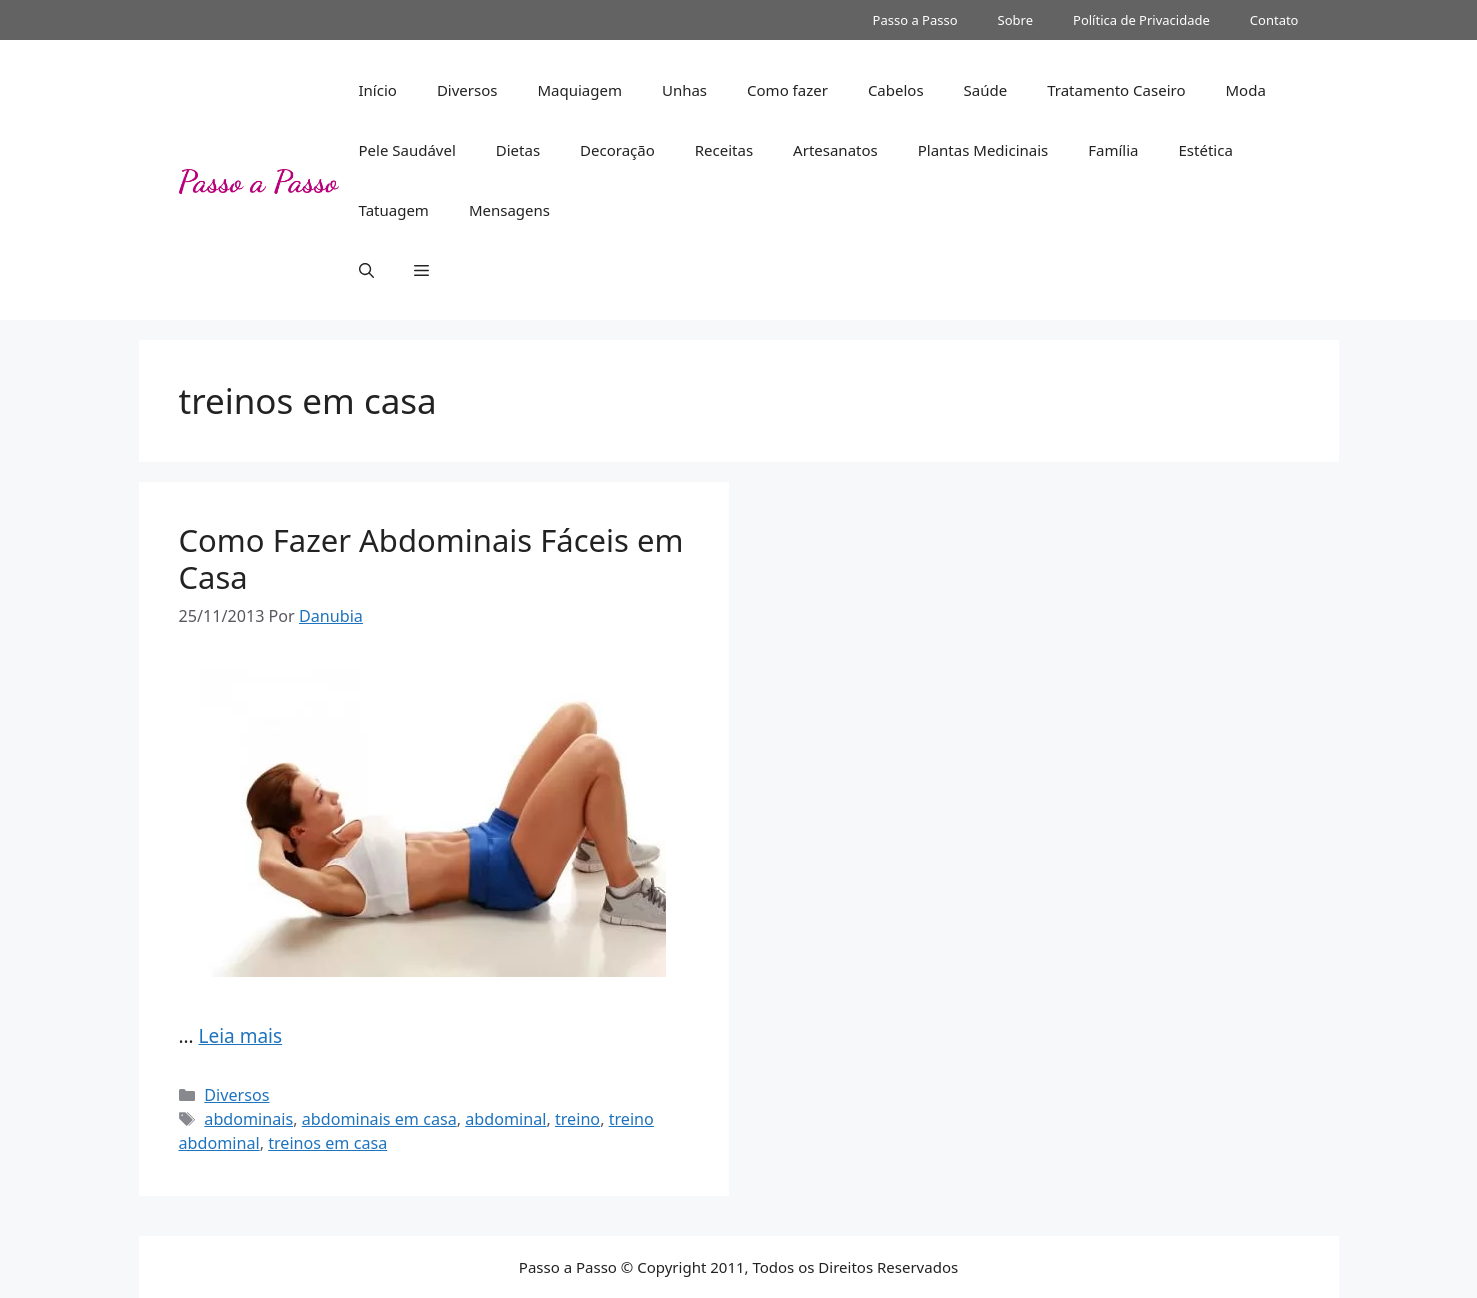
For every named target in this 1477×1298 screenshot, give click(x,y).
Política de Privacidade (1141, 20)
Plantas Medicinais (983, 150)
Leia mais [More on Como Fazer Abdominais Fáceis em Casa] (240, 1036)
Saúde (986, 90)
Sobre (1015, 20)
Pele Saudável (407, 150)
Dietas (518, 150)
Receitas (724, 150)
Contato (1274, 20)
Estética (1206, 150)
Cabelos (896, 90)
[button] (366, 270)
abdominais (248, 1119)
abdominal (505, 1119)
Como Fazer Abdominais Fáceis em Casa (431, 558)
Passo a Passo (915, 20)
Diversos (467, 90)
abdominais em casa (379, 1119)
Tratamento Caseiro (1116, 90)
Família (1113, 150)
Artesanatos (835, 150)
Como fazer (787, 90)
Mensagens (509, 210)
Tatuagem (394, 210)
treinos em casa (327, 1143)
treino (577, 1119)
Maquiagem (579, 90)
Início (378, 90)
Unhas (684, 90)
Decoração (617, 150)
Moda (1245, 90)
